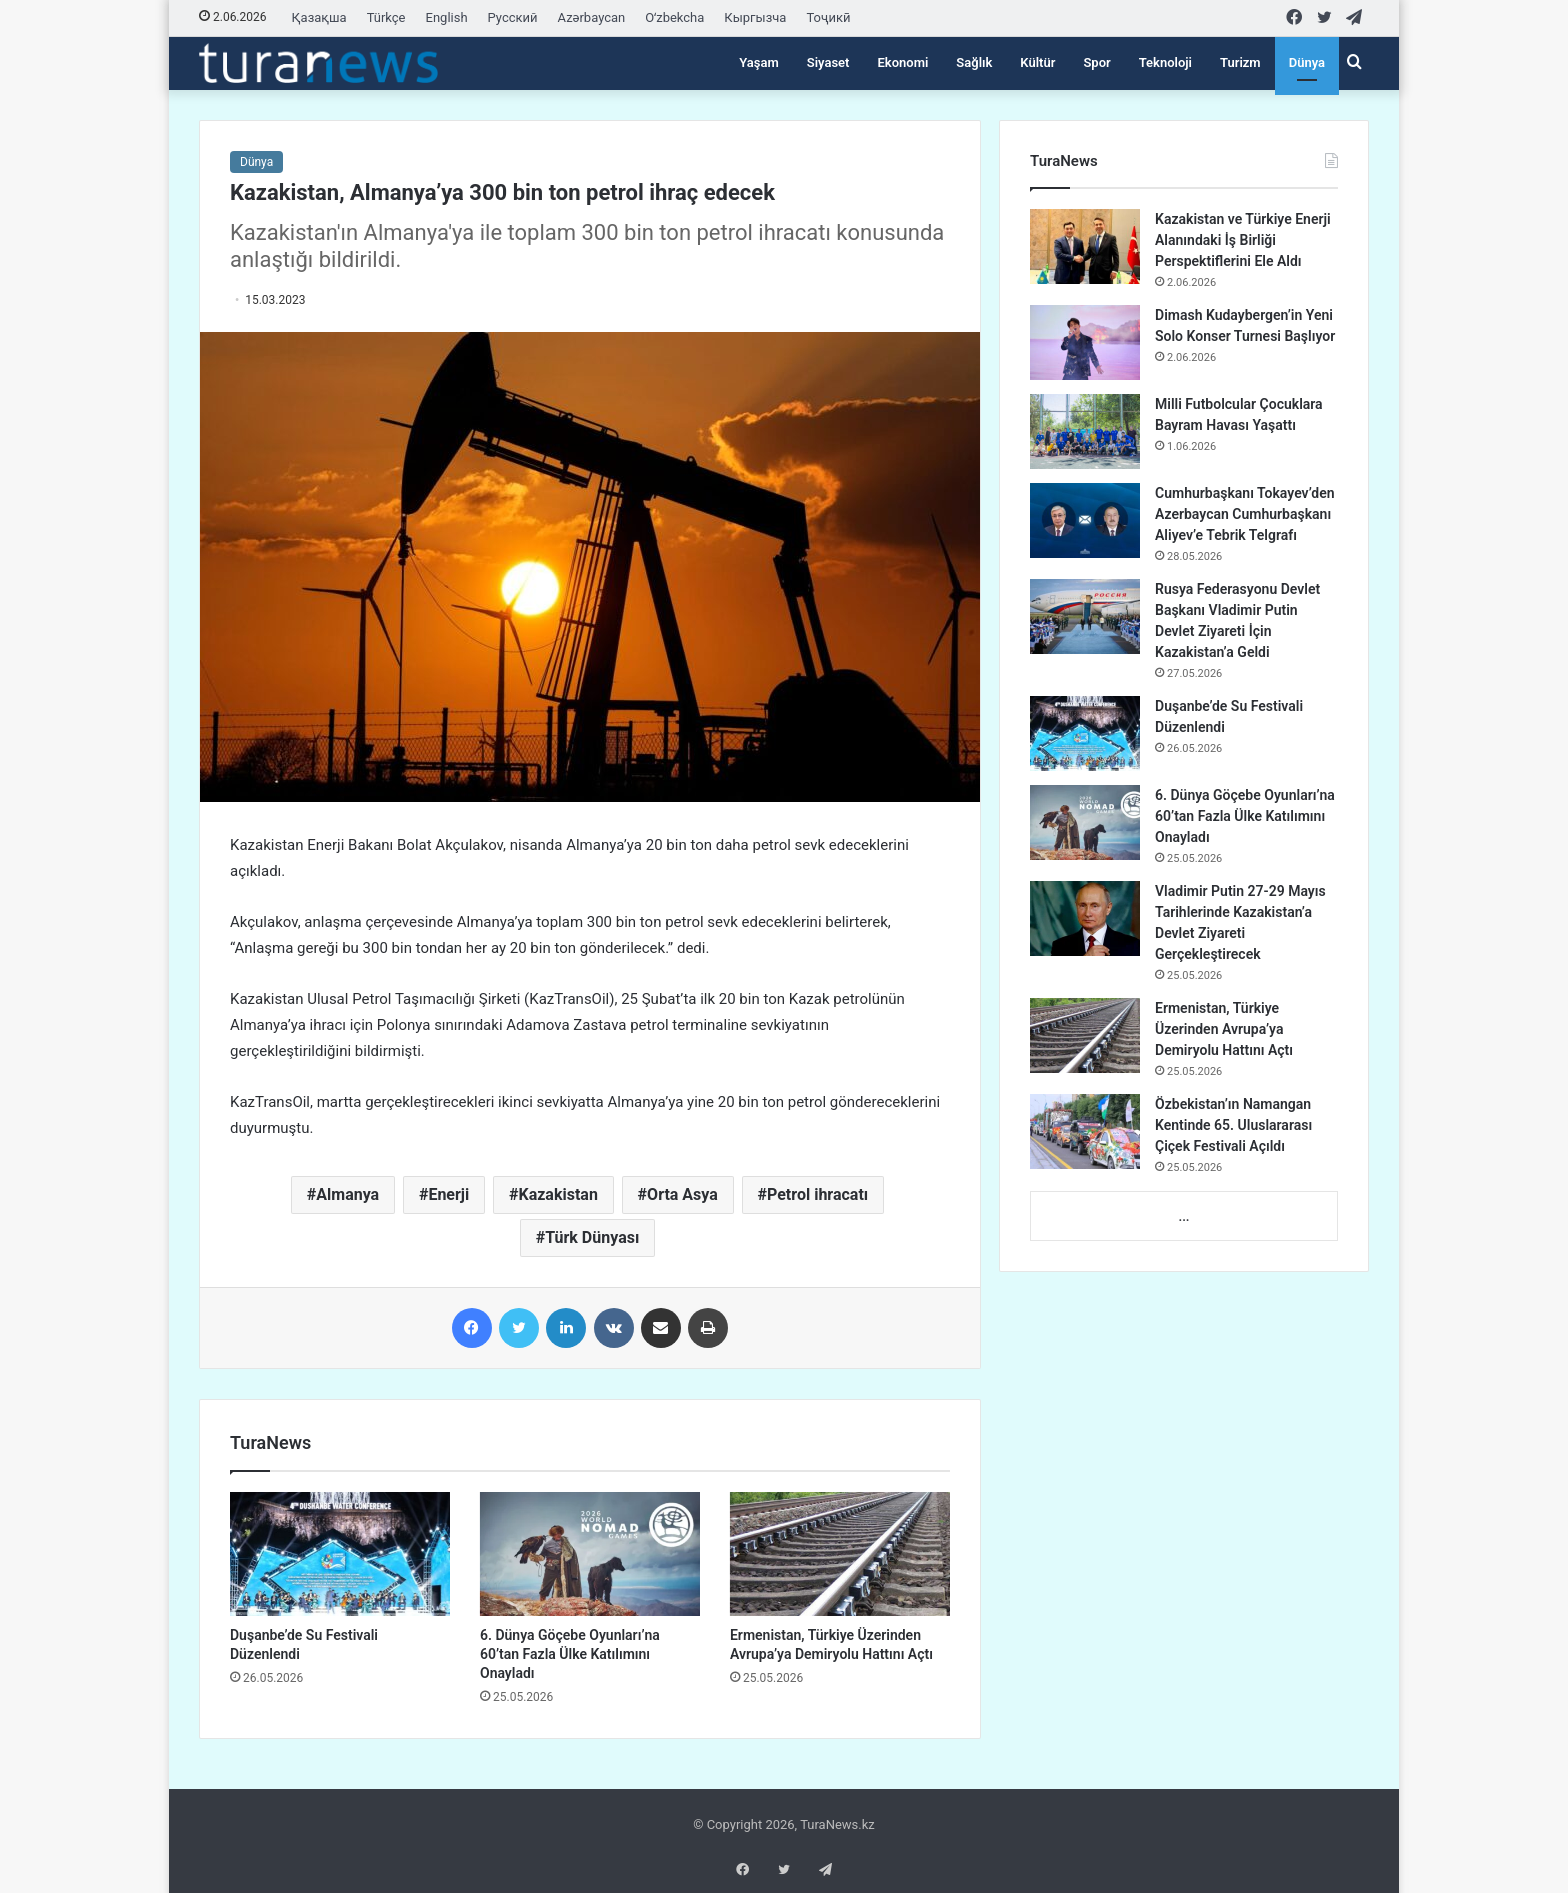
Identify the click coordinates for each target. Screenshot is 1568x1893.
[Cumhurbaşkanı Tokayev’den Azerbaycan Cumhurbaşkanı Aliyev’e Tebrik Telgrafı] (1085, 520)
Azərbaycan (592, 17)
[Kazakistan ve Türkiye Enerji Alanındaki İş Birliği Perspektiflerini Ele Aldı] (1085, 246)
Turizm (1240, 62)
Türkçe (386, 17)
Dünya (1307, 62)
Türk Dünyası (592, 1237)
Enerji (448, 1194)
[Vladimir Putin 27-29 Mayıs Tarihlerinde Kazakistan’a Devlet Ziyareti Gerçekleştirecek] (1085, 918)
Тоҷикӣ (828, 17)
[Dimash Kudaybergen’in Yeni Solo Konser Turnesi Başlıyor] (1085, 342)
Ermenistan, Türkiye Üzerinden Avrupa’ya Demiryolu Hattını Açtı (1224, 1029)
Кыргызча (755, 17)
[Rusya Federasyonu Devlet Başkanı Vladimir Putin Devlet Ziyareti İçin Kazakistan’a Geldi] (1085, 616)
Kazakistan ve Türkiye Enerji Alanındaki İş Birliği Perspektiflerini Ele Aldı (1243, 240)
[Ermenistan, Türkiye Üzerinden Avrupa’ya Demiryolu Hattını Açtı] (840, 1554)
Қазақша (319, 17)
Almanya (347, 1194)
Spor (1096, 62)
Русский (513, 17)
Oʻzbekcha (674, 17)
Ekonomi (902, 62)
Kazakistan (557, 1194)
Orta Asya (682, 1194)
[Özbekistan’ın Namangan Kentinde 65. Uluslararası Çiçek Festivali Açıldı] (1085, 1131)
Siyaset (828, 62)
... (1183, 1216)
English (447, 17)
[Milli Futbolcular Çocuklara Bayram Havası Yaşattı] (1085, 431)
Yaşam (759, 62)
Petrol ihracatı (817, 1194)
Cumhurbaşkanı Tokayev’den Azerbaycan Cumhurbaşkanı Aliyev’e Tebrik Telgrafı (1244, 514)
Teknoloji (1165, 62)
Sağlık (974, 62)
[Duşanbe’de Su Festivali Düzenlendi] (340, 1554)
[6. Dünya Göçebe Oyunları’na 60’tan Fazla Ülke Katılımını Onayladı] (590, 1554)
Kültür (1037, 62)
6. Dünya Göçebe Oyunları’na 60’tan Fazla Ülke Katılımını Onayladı (570, 1654)
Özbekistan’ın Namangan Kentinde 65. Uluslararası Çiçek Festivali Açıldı (1233, 1125)
